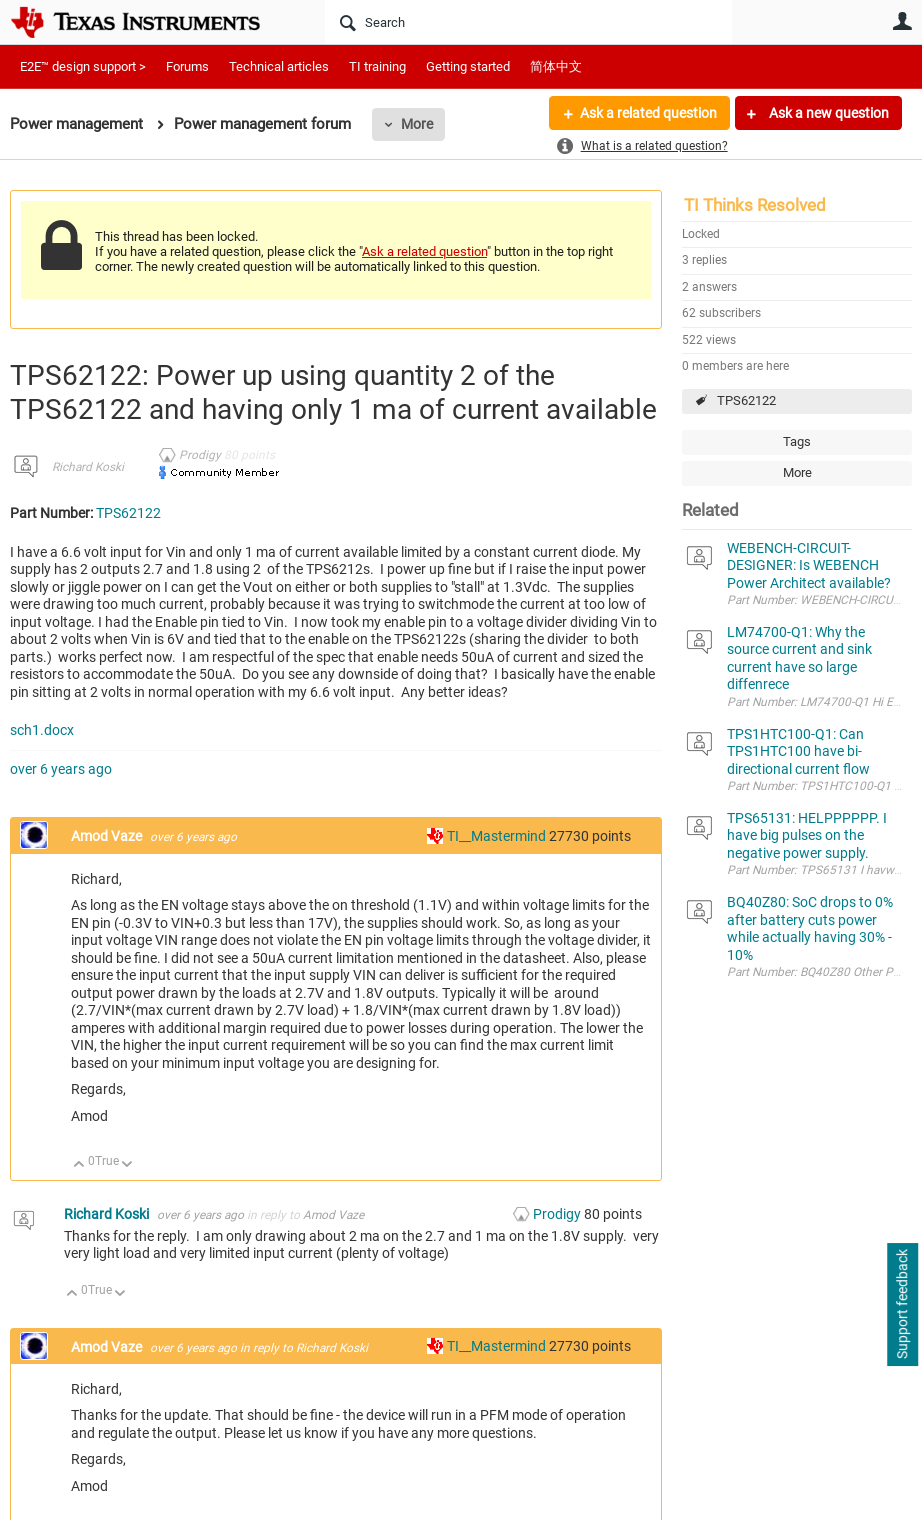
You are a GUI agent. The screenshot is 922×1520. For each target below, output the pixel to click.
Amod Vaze (108, 836)
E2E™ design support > (83, 66)
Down (127, 1165)
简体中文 (556, 66)
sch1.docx (42, 730)
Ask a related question (648, 113)
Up (79, 1165)
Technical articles (279, 66)
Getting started (468, 66)
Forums (187, 66)
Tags (797, 441)
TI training (377, 66)
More (417, 124)
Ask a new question (827, 113)
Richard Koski (88, 467)
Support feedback (902, 1305)
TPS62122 (746, 400)
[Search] (528, 22)
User (902, 21)
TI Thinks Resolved (755, 205)
